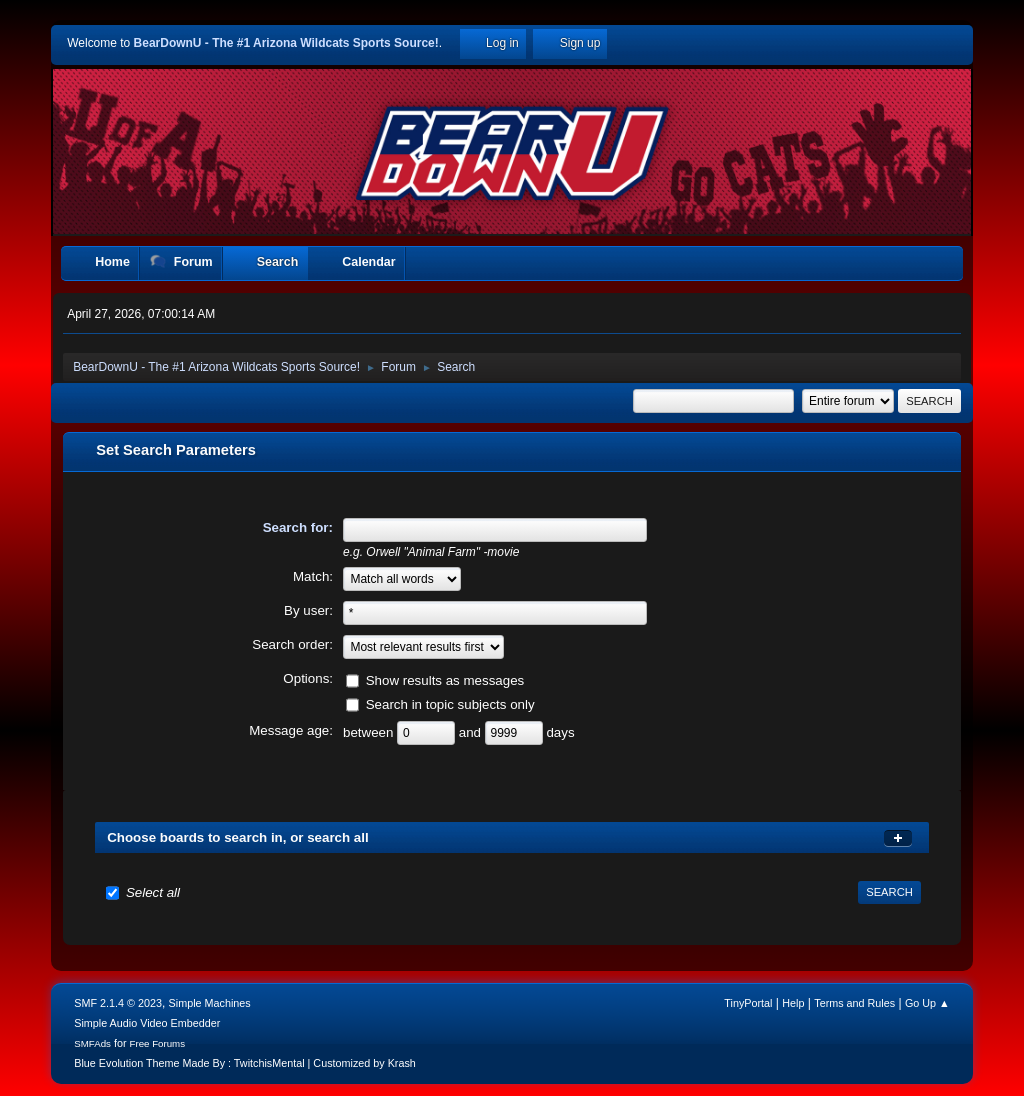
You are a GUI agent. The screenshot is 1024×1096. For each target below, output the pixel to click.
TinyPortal (748, 1003)
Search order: (292, 644)
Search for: (298, 527)
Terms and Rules (854, 1003)
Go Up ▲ (927, 1003)
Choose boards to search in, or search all (237, 837)
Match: (313, 576)
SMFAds (92, 1043)
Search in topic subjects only (450, 703)
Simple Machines (210, 1003)
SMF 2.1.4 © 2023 (118, 1003)
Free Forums (158, 1043)
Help (793, 1003)
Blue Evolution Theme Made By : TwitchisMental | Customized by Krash (245, 1063)
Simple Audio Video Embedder (147, 1023)
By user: (308, 610)
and (472, 731)
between (370, 731)
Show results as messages (445, 679)
